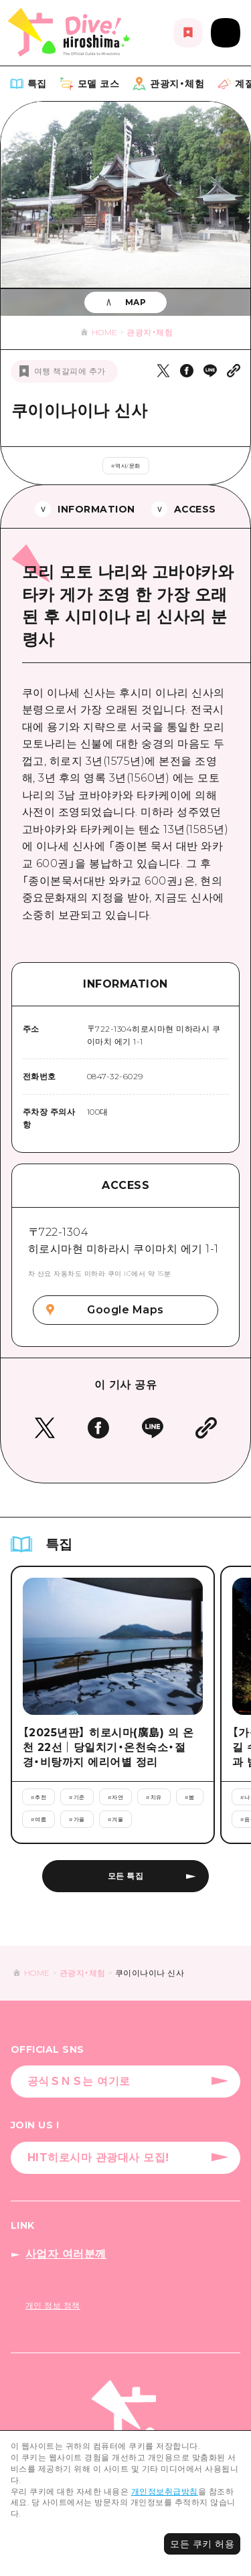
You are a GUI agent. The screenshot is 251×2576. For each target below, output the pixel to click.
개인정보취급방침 (164, 2491)
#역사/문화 (126, 465)
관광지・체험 (150, 332)
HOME (105, 332)
